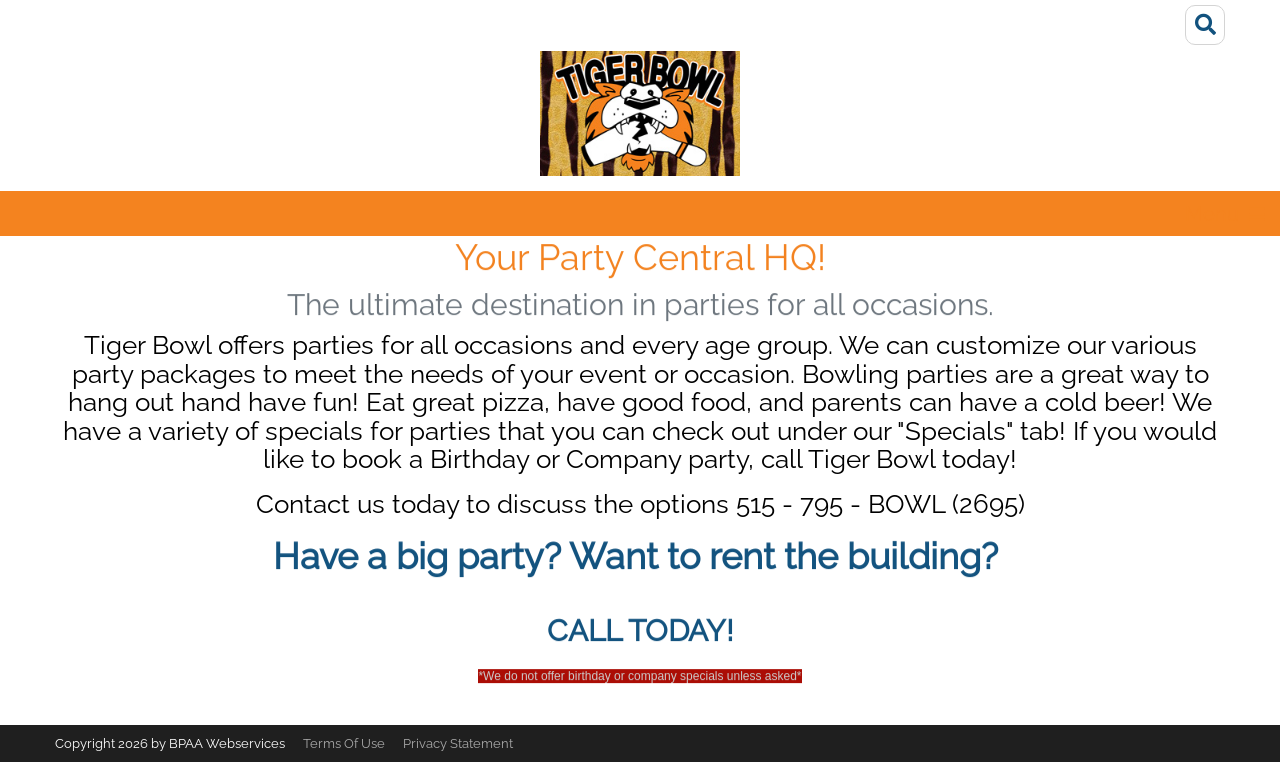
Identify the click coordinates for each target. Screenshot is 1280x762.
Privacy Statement (458, 743)
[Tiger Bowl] (640, 113)
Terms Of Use (344, 743)
